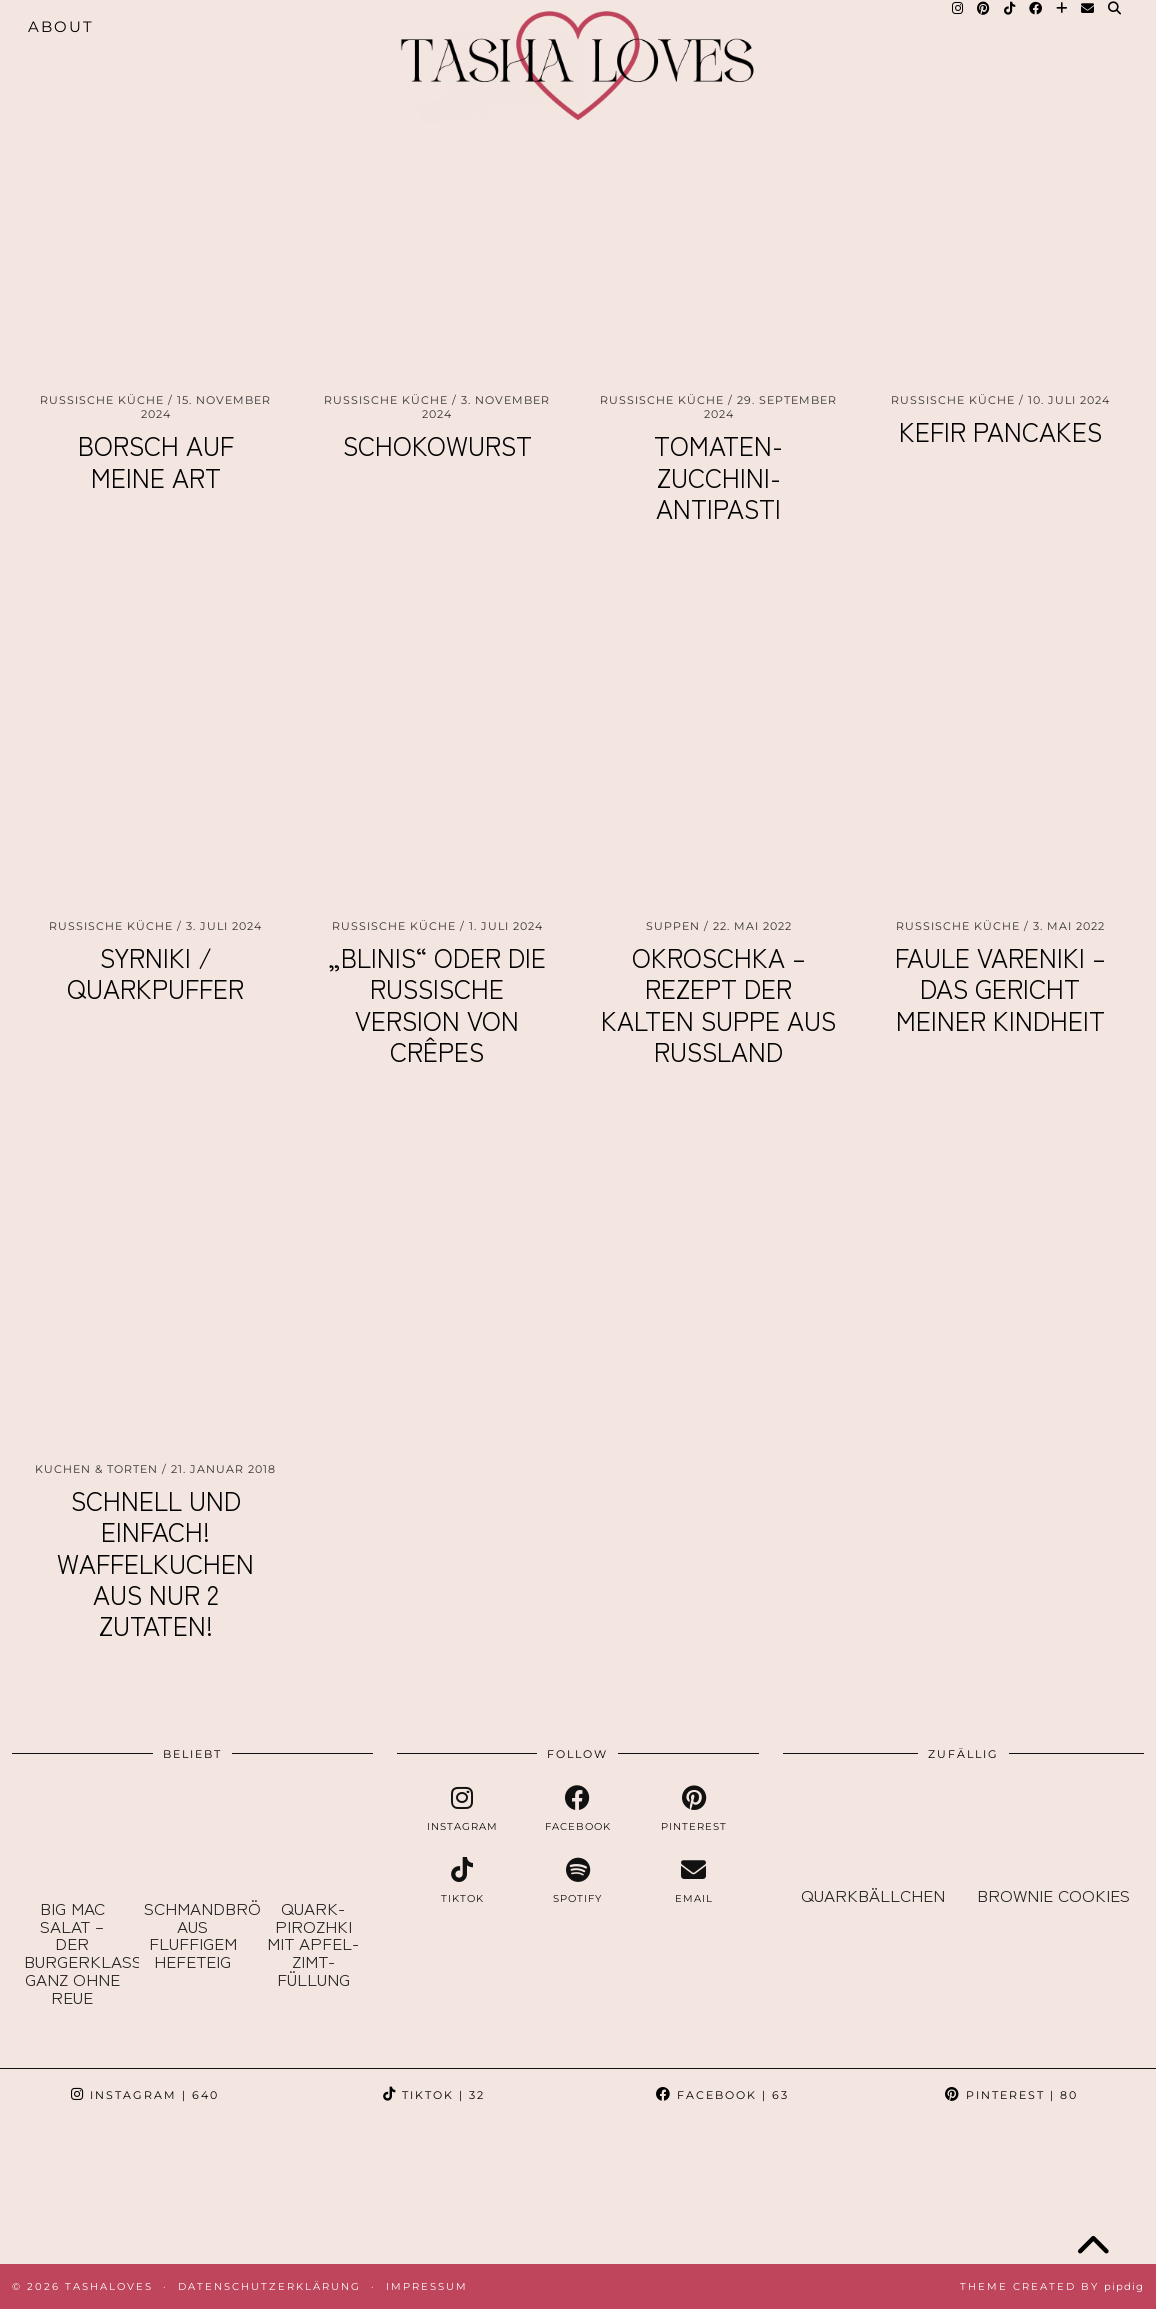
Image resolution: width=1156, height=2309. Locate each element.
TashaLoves (109, 2286)
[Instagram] (72, 2192)
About (61, 26)
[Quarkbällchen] (873, 1830)
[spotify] (578, 1881)
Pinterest (1011, 2095)
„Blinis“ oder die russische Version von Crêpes (437, 1003)
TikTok (434, 2095)
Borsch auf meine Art (156, 460)
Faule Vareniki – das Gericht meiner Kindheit (1000, 987)
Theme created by (1052, 2286)
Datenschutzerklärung (269, 2286)
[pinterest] (694, 1809)
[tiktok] (463, 1881)
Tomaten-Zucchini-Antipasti (718, 475)
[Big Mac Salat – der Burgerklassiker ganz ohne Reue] (72, 1836)
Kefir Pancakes (1000, 430)
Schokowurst (437, 444)
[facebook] (578, 1809)
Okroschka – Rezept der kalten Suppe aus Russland (718, 1003)
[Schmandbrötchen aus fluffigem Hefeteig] (192, 1836)
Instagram (145, 2095)
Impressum (427, 2286)
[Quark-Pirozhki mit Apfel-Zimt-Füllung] (313, 1836)
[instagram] (463, 1809)
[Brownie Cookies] (1053, 1830)
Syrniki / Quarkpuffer (155, 972)
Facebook (722, 2095)
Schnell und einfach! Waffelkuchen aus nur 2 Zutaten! (155, 1562)
